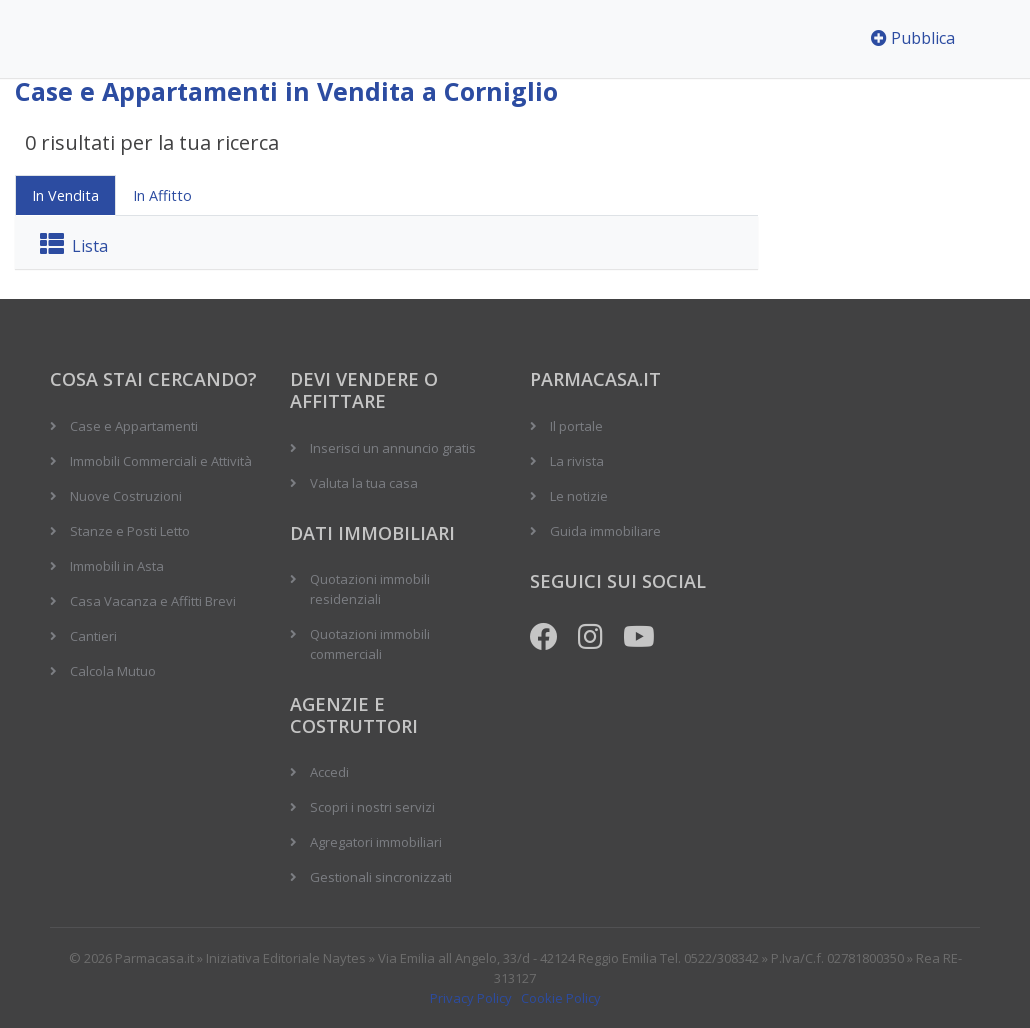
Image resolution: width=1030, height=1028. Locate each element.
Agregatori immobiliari (376, 842)
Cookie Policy (561, 998)
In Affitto (162, 195)
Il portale (576, 426)
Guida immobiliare (605, 531)
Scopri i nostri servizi (372, 807)
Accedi (329, 772)
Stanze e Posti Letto (130, 531)
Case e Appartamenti (134, 426)
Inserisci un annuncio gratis (393, 448)
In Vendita (65, 195)
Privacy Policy (471, 998)
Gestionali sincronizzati (381, 877)
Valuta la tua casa (364, 483)
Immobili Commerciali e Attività (161, 461)
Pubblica (913, 38)
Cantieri (93, 636)
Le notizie (579, 496)
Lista (74, 246)
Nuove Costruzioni (126, 496)
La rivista (577, 461)
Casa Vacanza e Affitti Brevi (153, 601)
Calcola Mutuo (113, 671)
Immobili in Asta (117, 566)
